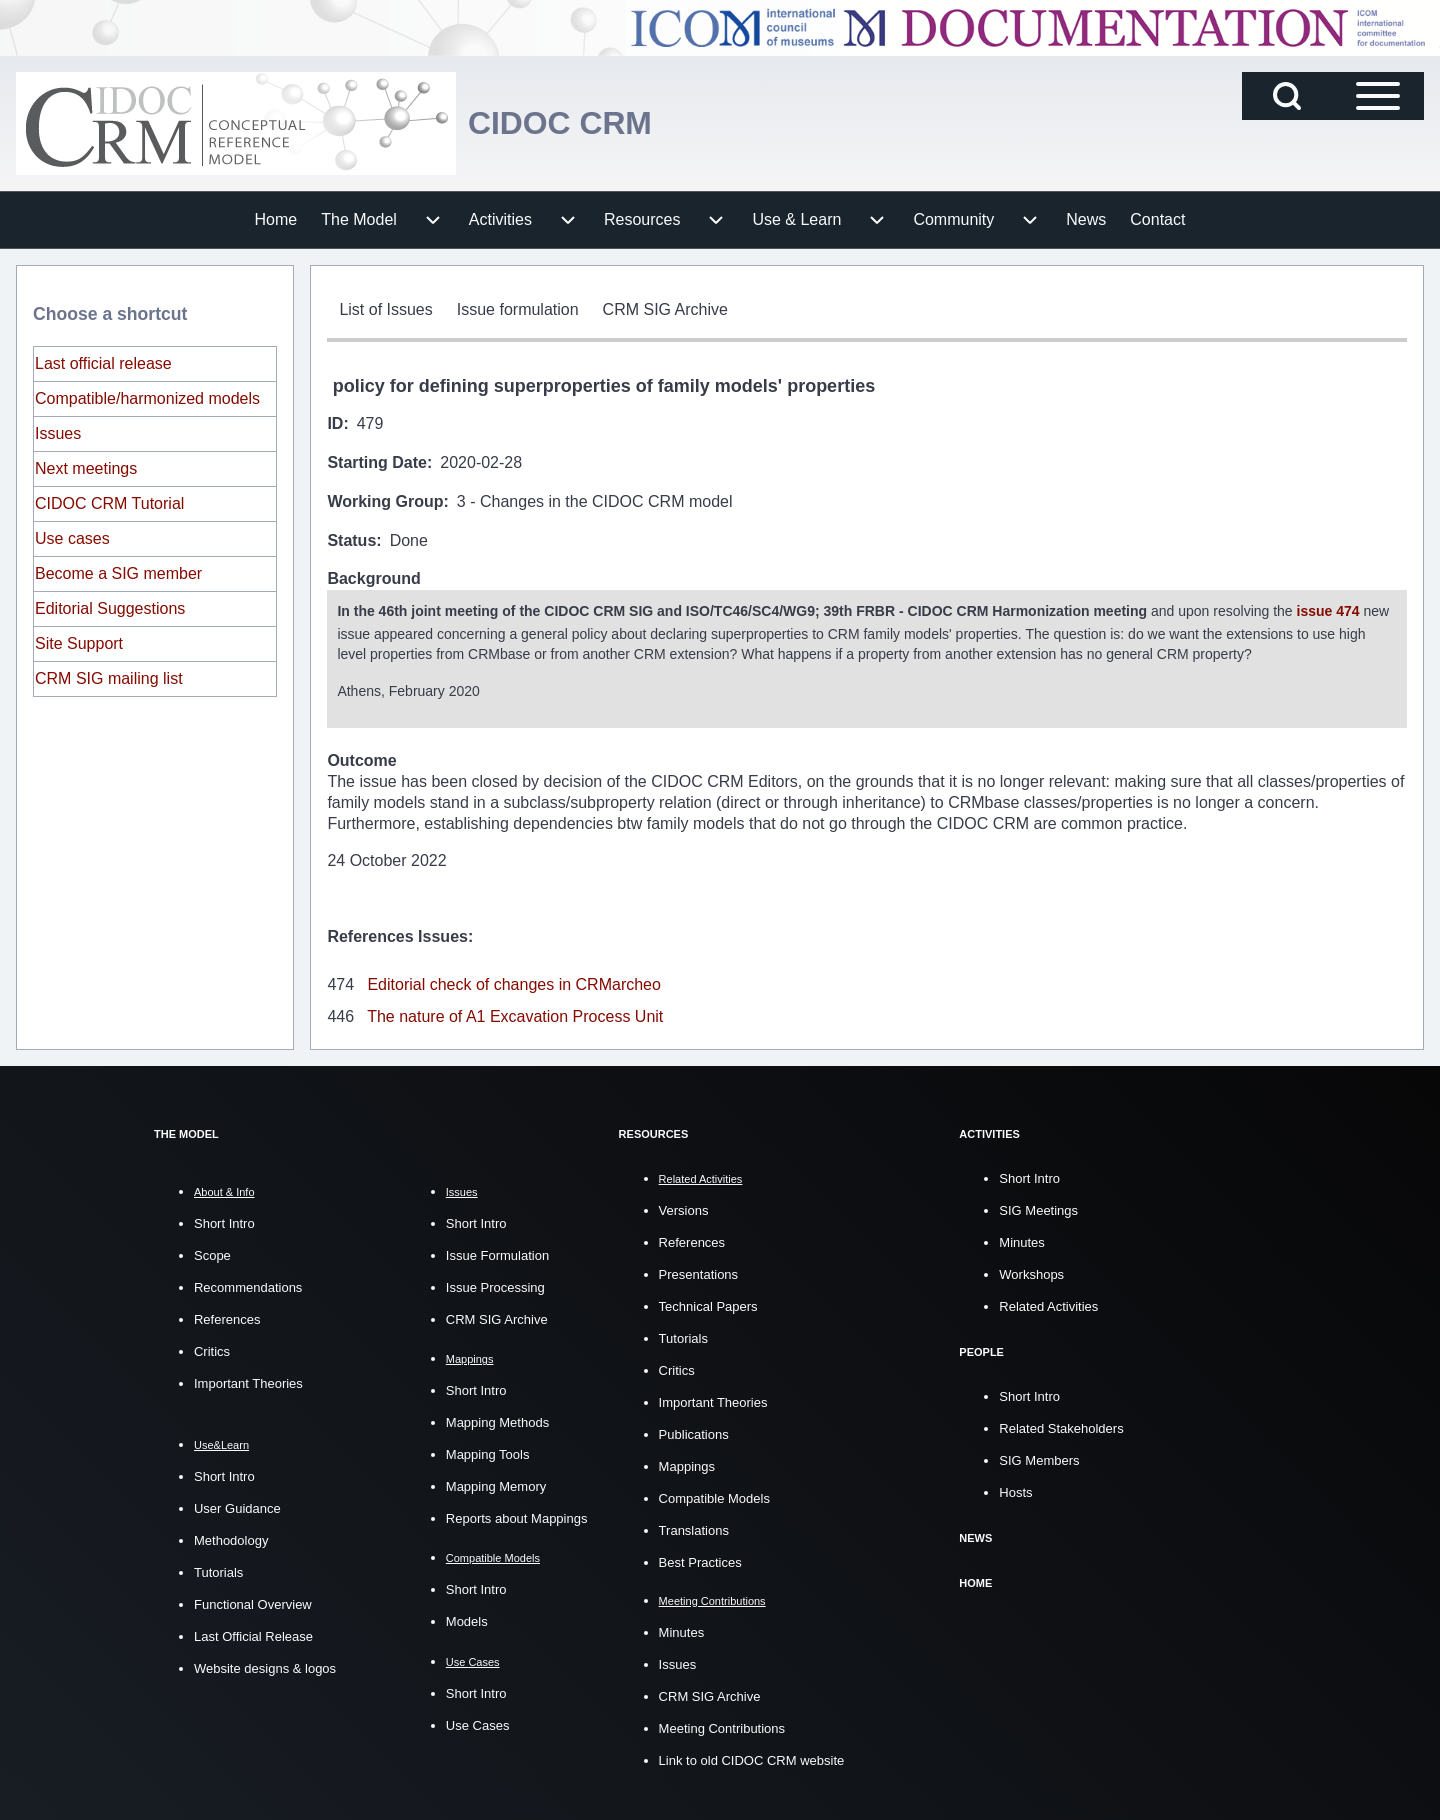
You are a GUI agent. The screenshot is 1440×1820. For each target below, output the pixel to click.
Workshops (1031, 1272)
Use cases (72, 538)
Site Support (79, 643)
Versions (684, 1208)
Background (373, 578)
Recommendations (248, 1285)
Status (351, 540)
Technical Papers (708, 1304)
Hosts (1015, 1490)
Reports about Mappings (517, 1516)
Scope (212, 1253)
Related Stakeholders (1061, 1426)
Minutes (682, 1629)
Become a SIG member (118, 573)
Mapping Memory (496, 1484)
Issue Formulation (497, 1253)
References (227, 1317)
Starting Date (377, 462)
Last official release (103, 363)
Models (467, 1619)
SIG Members (1039, 1458)
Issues (58, 433)
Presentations (699, 1272)
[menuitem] (276, 220)
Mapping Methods (497, 1420)
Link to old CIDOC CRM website (752, 1757)
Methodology (231, 1537)
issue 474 (1328, 610)
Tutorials (218, 1569)
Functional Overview (253, 1601)
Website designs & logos (265, 1665)
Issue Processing (495, 1285)
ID (335, 423)
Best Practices (700, 1560)
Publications (694, 1432)
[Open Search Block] (1287, 96)
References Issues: (400, 934)
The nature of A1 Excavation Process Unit (515, 1014)
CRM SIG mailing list (109, 678)
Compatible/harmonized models (147, 398)
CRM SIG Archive (497, 1317)
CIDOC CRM (572, 122)
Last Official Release (253, 1633)
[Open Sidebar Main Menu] (1378, 96)
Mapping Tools (488, 1452)
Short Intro (224, 1221)
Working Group (385, 501)
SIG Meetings (1038, 1208)
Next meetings (86, 468)
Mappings (687, 1464)
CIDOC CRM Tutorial (109, 503)
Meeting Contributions (722, 1725)
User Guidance (237, 1505)
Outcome (361, 758)
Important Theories (248, 1381)
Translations (694, 1528)
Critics (212, 1349)
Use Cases (478, 1722)
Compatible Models (714, 1496)
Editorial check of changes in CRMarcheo (513, 982)
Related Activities (1048, 1304)
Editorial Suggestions (110, 608)
